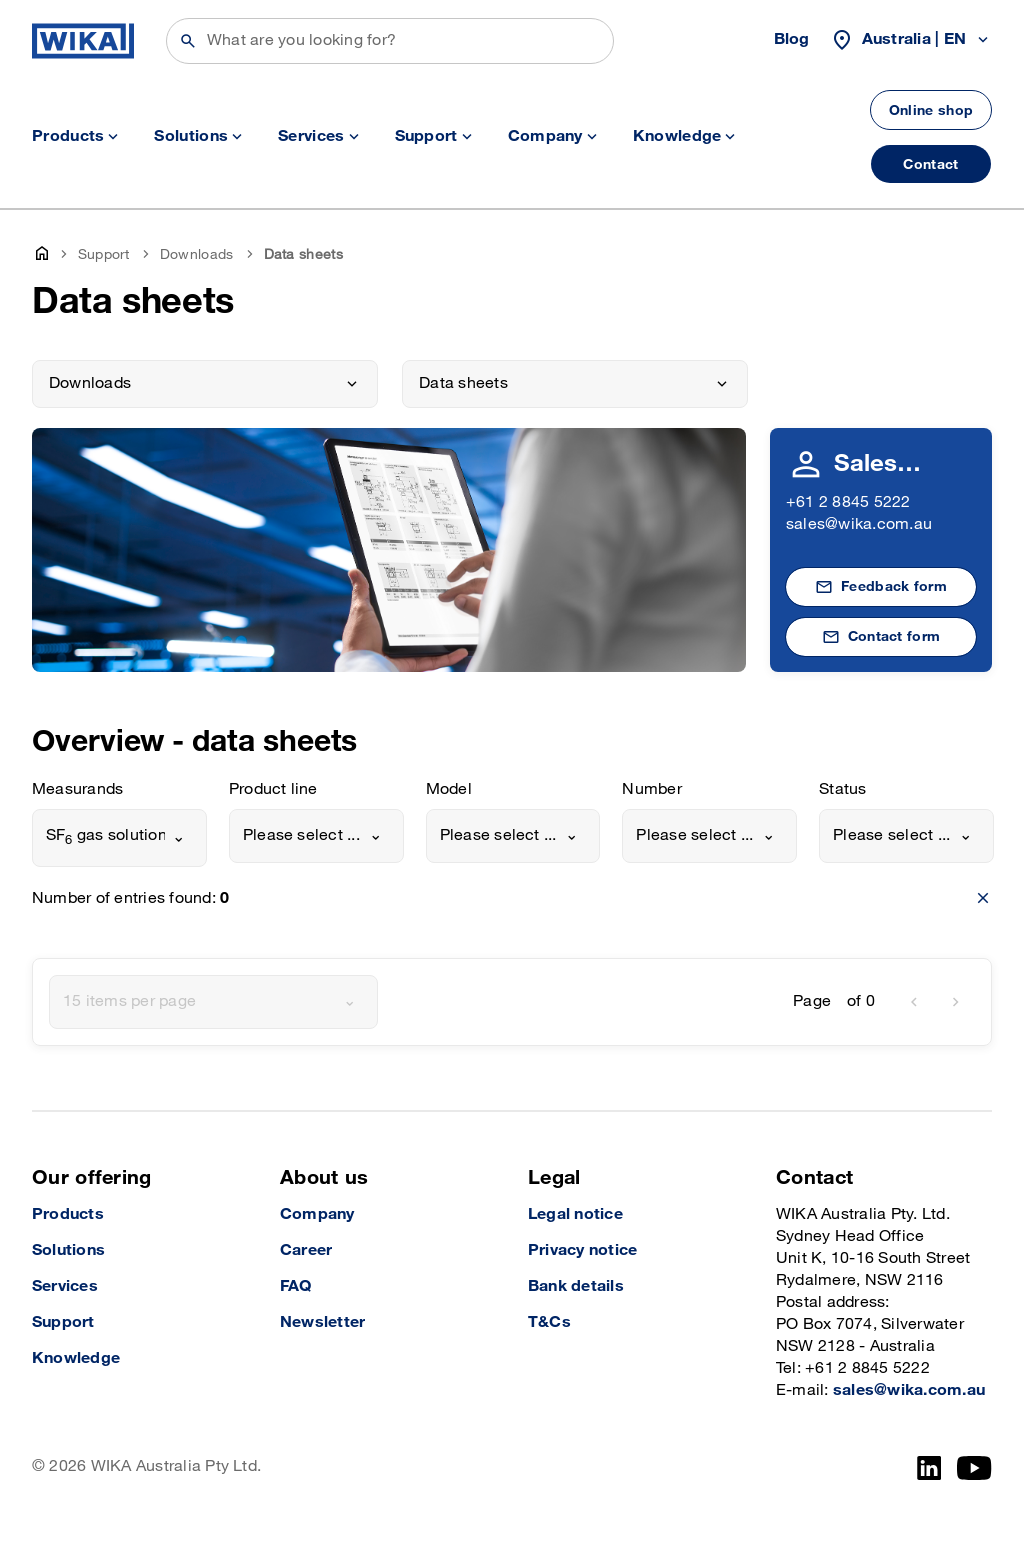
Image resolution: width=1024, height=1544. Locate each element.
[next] (956, 1002)
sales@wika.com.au (859, 524)
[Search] (390, 41)
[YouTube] (974, 1468)
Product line (273, 789)
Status (842, 789)
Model (449, 789)
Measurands (77, 789)
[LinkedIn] (929, 1468)
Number (651, 789)
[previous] (914, 1002)
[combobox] (119, 838)
